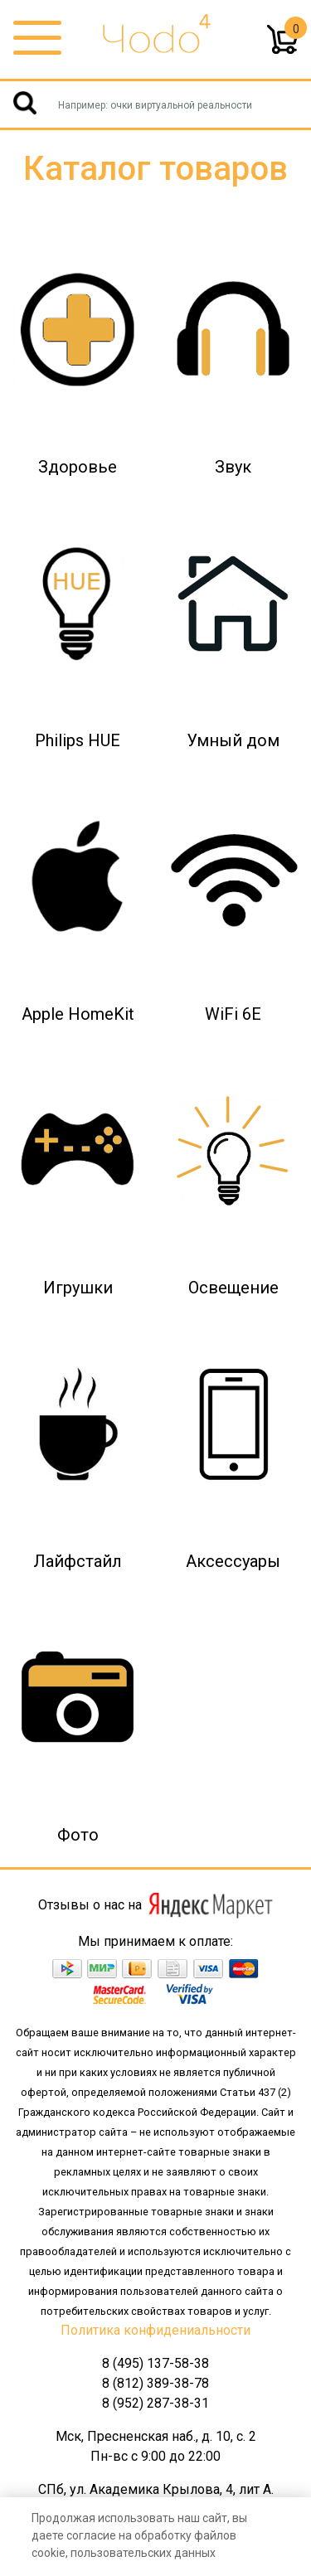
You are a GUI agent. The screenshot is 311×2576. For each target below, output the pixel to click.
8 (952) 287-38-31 (155, 2403)
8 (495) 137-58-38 (155, 2363)
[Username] (155, 104)
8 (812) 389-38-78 (155, 2383)
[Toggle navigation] (37, 38)
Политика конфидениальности (155, 2330)
